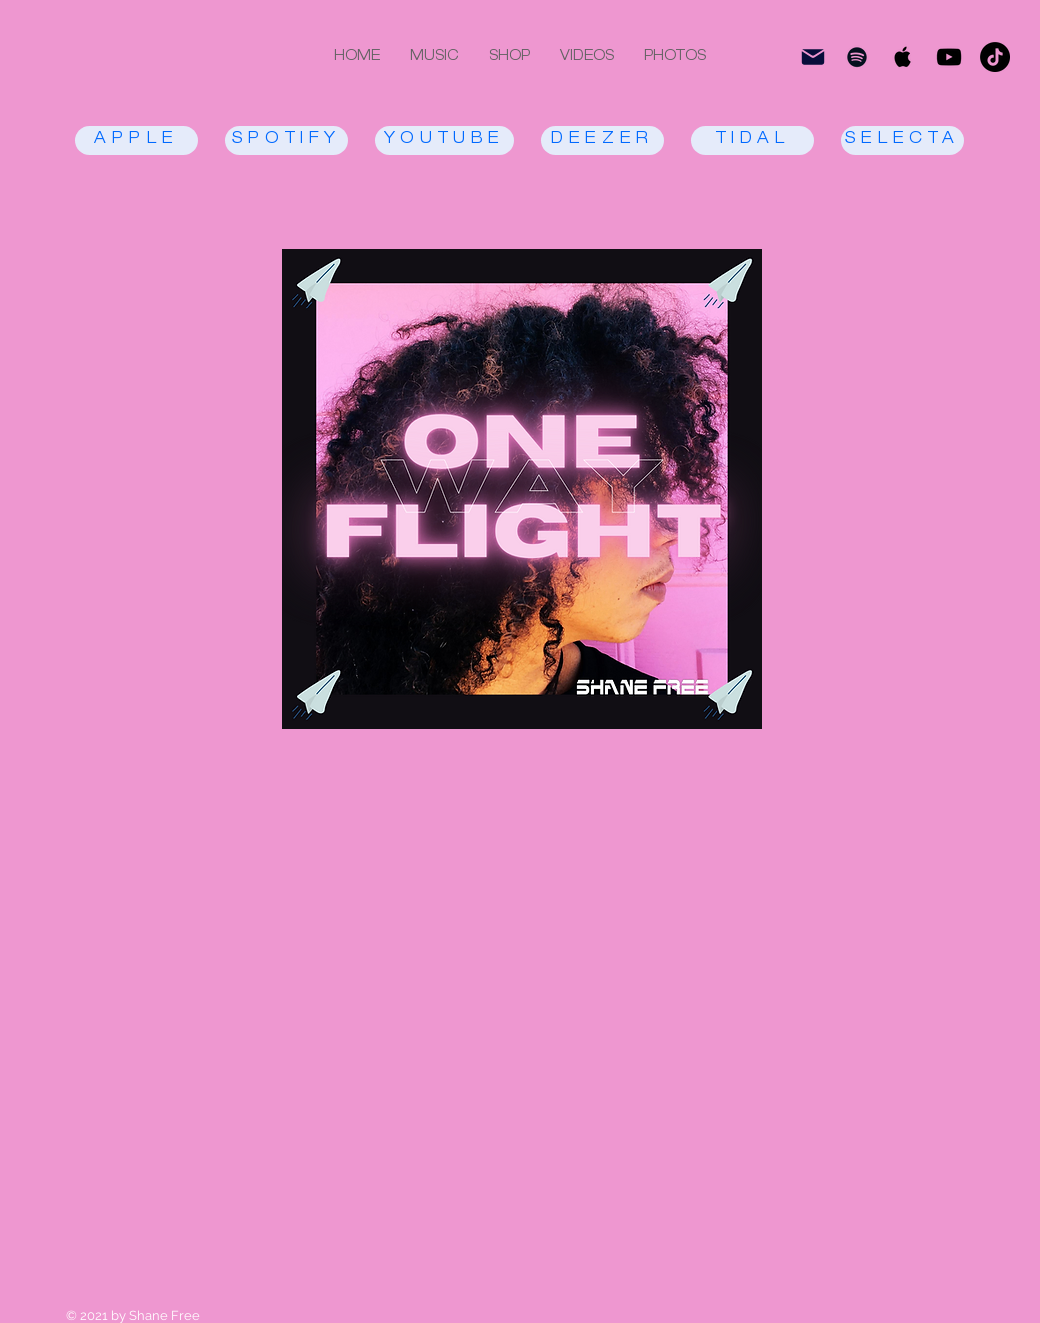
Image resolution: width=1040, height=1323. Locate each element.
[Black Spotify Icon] (857, 57)
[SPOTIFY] (286, 140)
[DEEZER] (602, 140)
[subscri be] (813, 57)
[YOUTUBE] (444, 140)
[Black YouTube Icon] (949, 57)
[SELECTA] (902, 140)
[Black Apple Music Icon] (903, 57)
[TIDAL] (752, 140)
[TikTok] (995, 57)
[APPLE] (136, 140)
